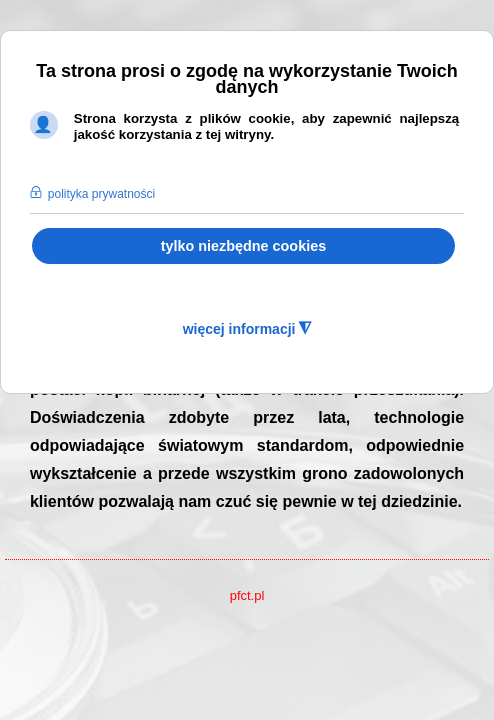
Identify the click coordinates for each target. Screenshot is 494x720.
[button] (40, 168)
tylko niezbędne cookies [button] (244, 246)
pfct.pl (247, 595)
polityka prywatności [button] (101, 194)
